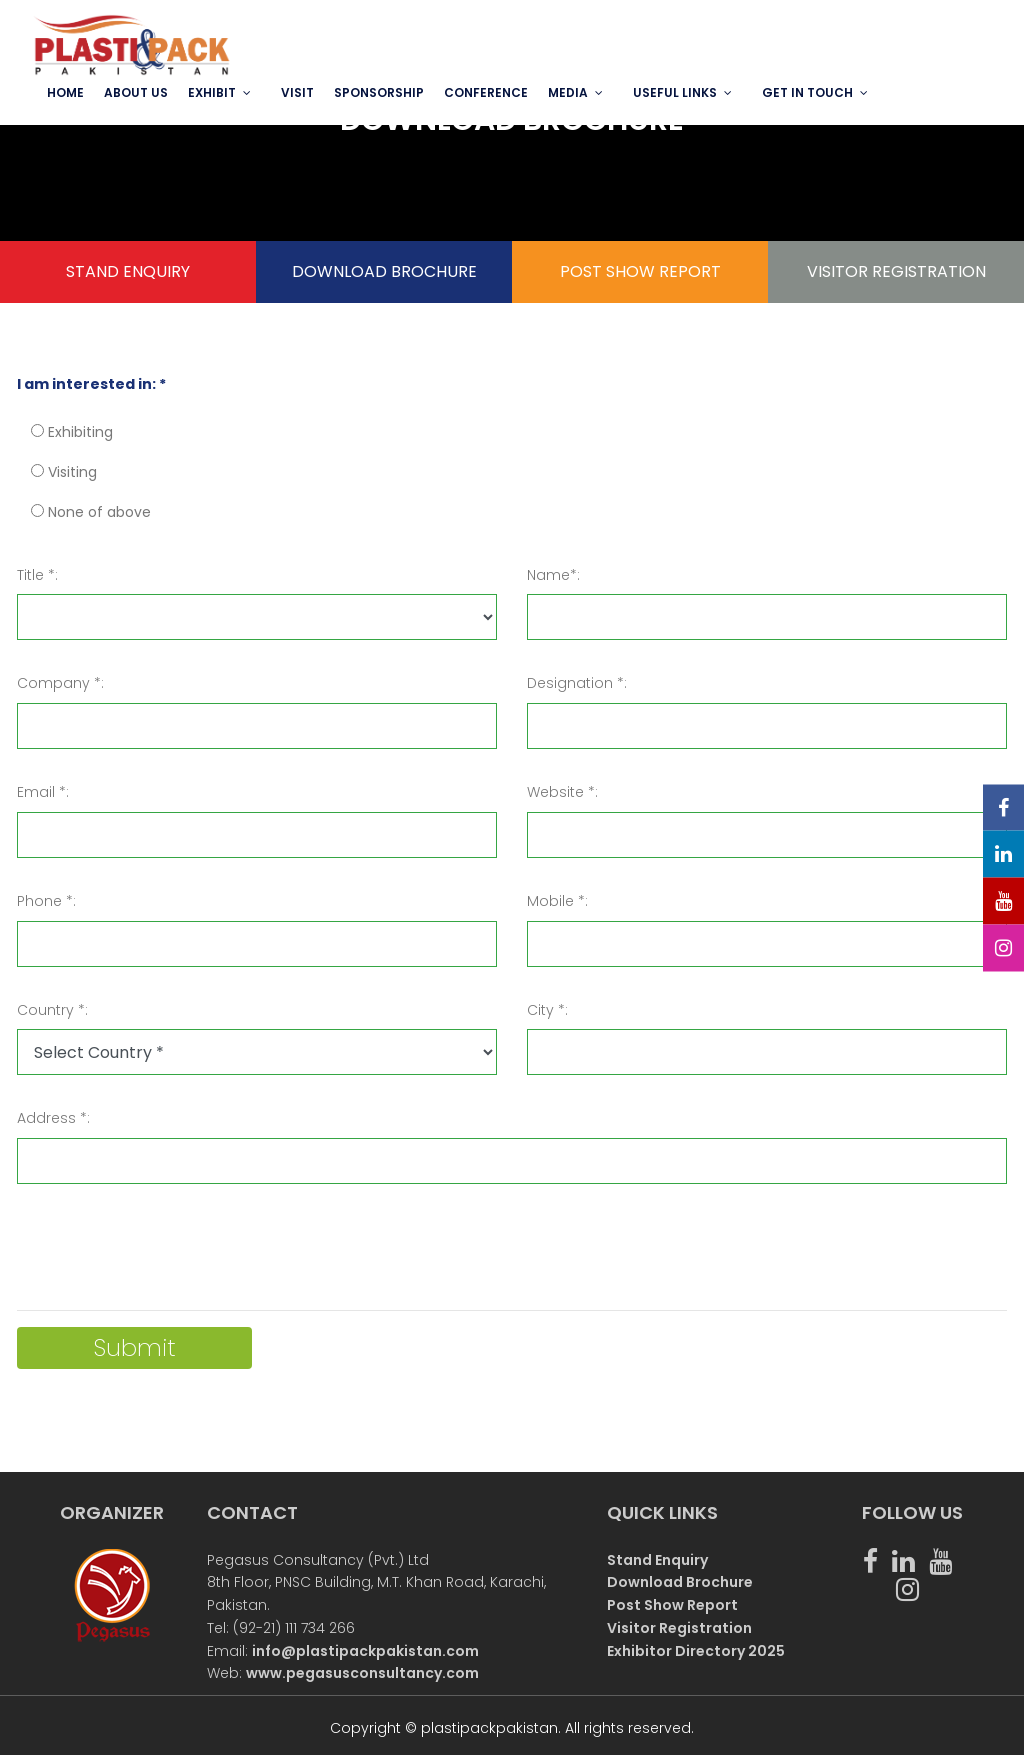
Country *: (52, 1010)
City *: (547, 1010)
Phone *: (46, 901)
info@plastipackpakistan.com (365, 1651)
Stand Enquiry (657, 1560)
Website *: (562, 792)
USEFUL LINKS (675, 92)
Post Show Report (672, 1605)
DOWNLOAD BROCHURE (384, 271)
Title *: (37, 575)
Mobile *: (557, 901)
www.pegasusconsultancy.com (362, 1673)
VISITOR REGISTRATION (896, 271)
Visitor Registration (679, 1628)
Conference (486, 92)
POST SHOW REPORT (640, 271)
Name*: (553, 575)
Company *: (60, 683)
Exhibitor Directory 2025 (696, 1651)
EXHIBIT (212, 92)
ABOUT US (136, 92)
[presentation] (169, 1255)
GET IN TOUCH (807, 92)
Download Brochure (680, 1582)
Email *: (43, 792)
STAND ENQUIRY (128, 271)
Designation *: (577, 683)
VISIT (297, 92)
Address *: (53, 1118)
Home (65, 92)
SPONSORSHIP (379, 92)
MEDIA (568, 92)
